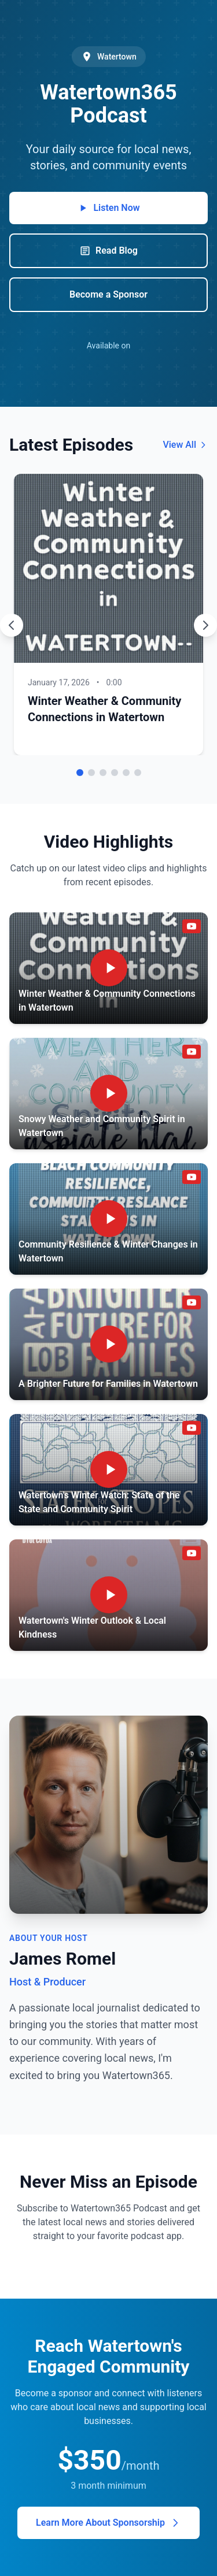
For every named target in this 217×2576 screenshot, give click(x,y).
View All (185, 444)
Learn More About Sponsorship (108, 2523)
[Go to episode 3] (103, 772)
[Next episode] (205, 625)
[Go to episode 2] (91, 772)
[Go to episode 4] (114, 772)
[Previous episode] (11, 625)
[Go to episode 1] (79, 772)
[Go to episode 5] (126, 772)
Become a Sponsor (108, 294)
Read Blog (108, 251)
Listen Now (108, 208)
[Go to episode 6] (137, 772)
